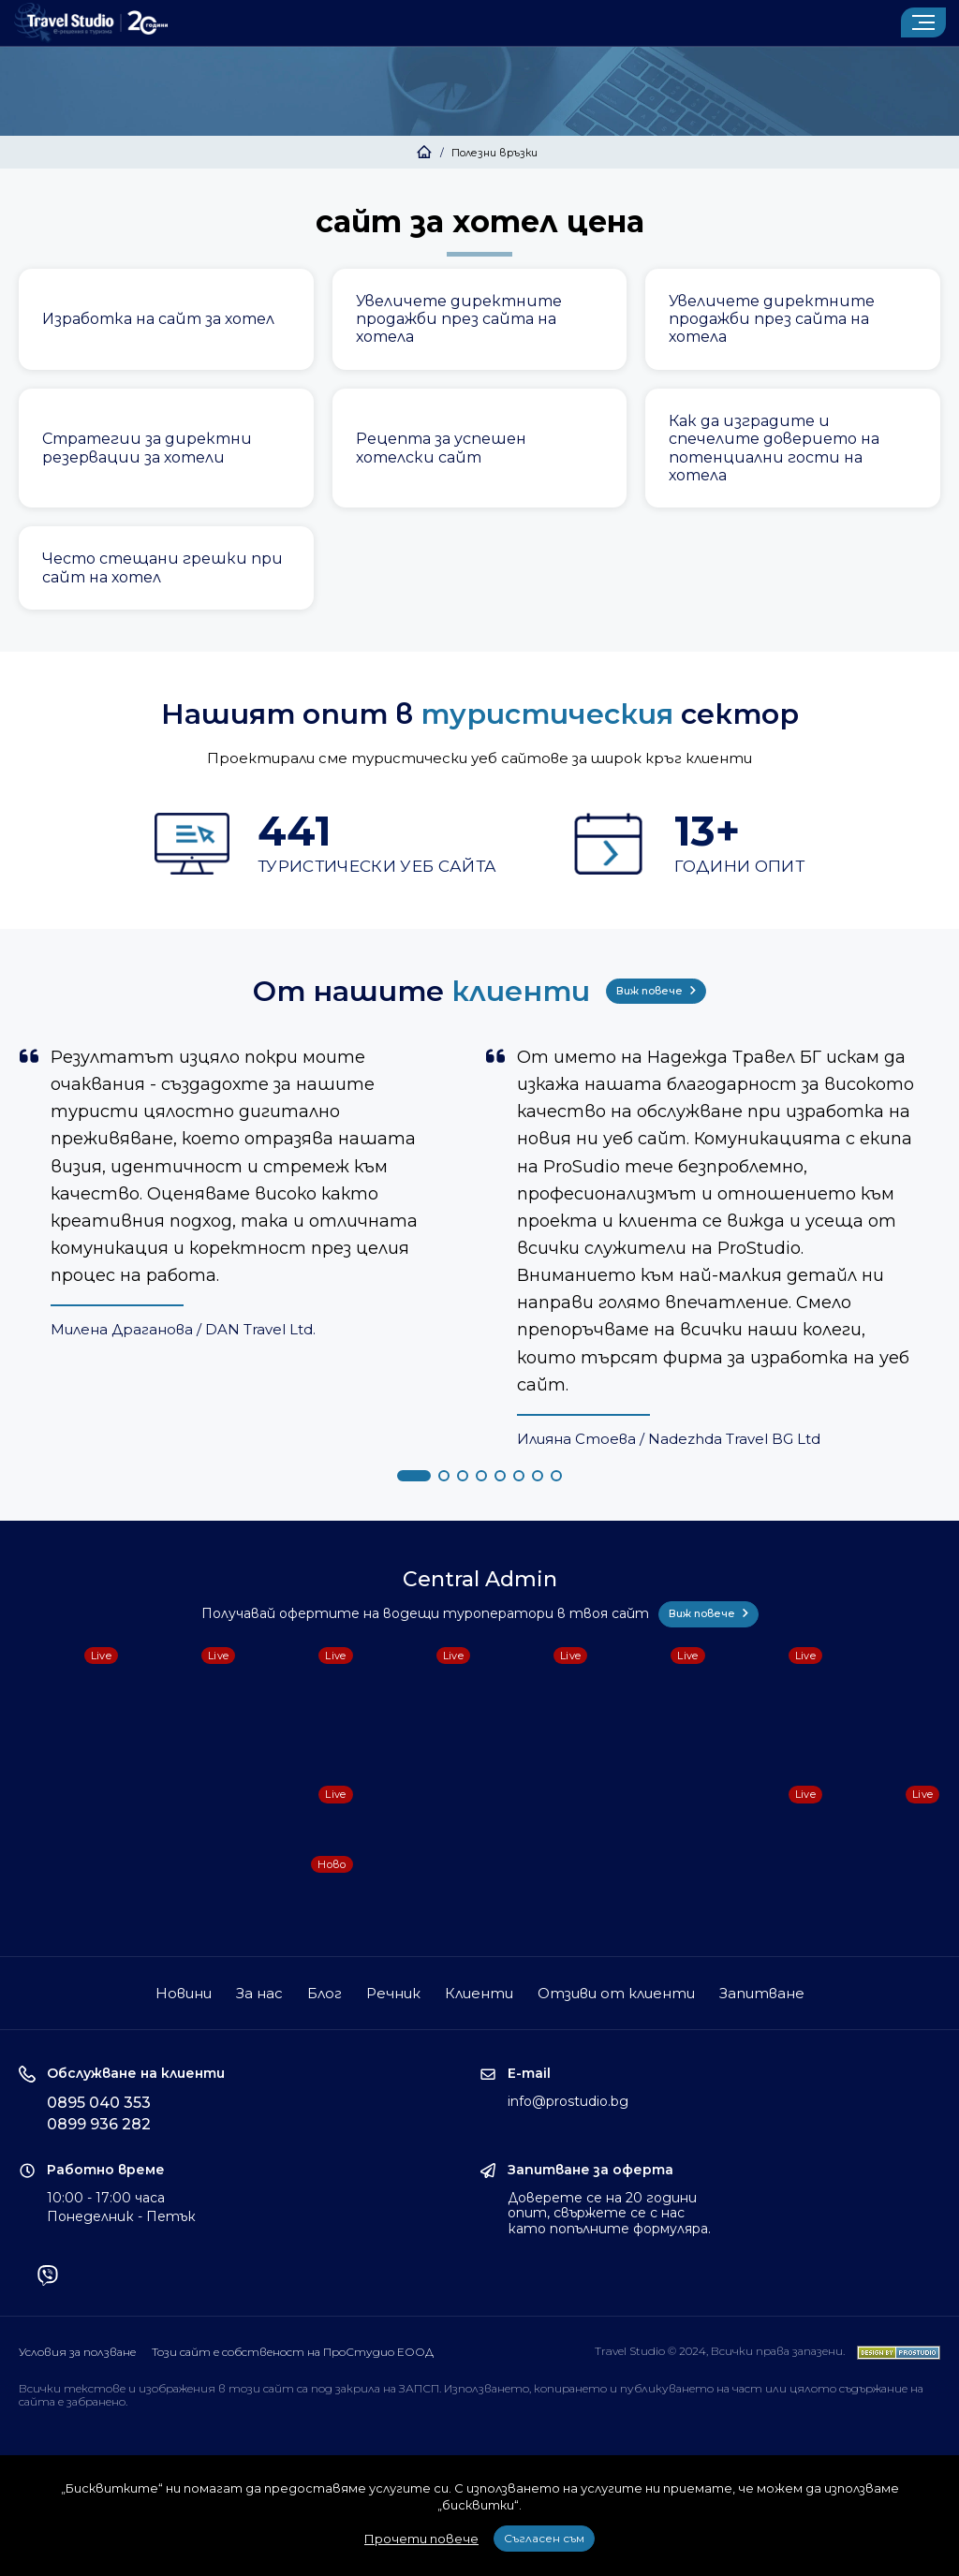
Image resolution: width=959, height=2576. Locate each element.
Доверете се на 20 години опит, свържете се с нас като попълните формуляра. (609, 2213)
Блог (324, 1993)
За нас (259, 1993)
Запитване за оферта (590, 2170)
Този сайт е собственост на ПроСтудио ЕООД (293, 2352)
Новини (183, 1993)
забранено (95, 2401)
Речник (393, 1993)
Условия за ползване (77, 2352)
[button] (414, 1475)
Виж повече (656, 990)
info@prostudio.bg (568, 2101)
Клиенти (479, 1993)
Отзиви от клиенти (616, 1993)
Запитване (761, 1993)
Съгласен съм (544, 2538)
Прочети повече (421, 2538)
